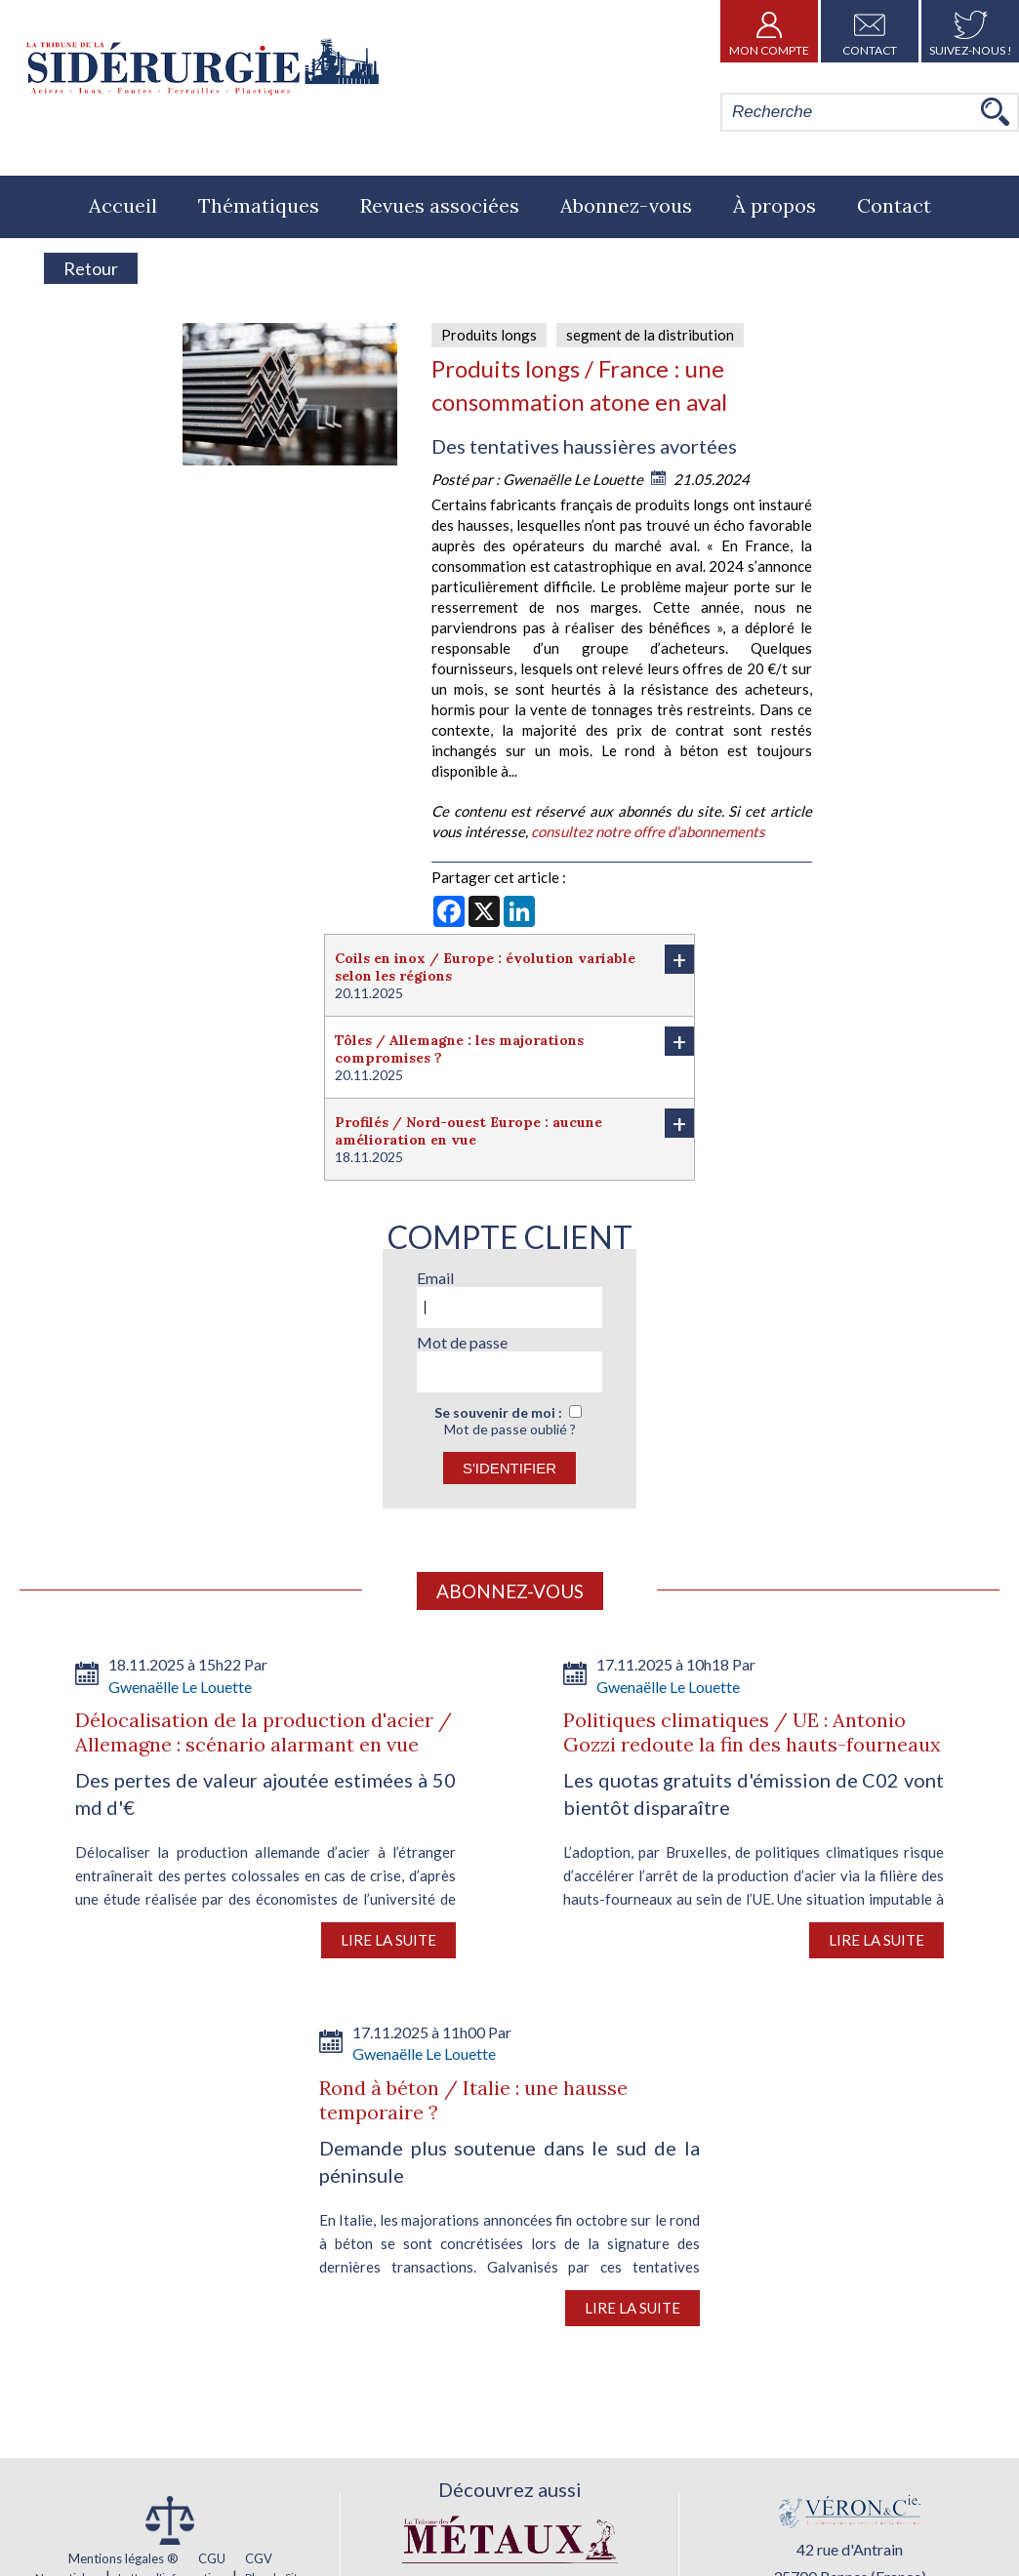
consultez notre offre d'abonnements (648, 831)
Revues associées (439, 205)
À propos (774, 205)
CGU (211, 2558)
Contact (869, 31)
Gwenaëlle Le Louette (574, 479)
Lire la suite (388, 1940)
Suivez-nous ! (970, 31)
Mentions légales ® (123, 2558)
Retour (90, 268)
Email (435, 1277)
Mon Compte (769, 31)
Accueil (123, 205)
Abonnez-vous (626, 205)
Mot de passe (462, 1342)
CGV (258, 2558)
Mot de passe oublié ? (510, 1429)
